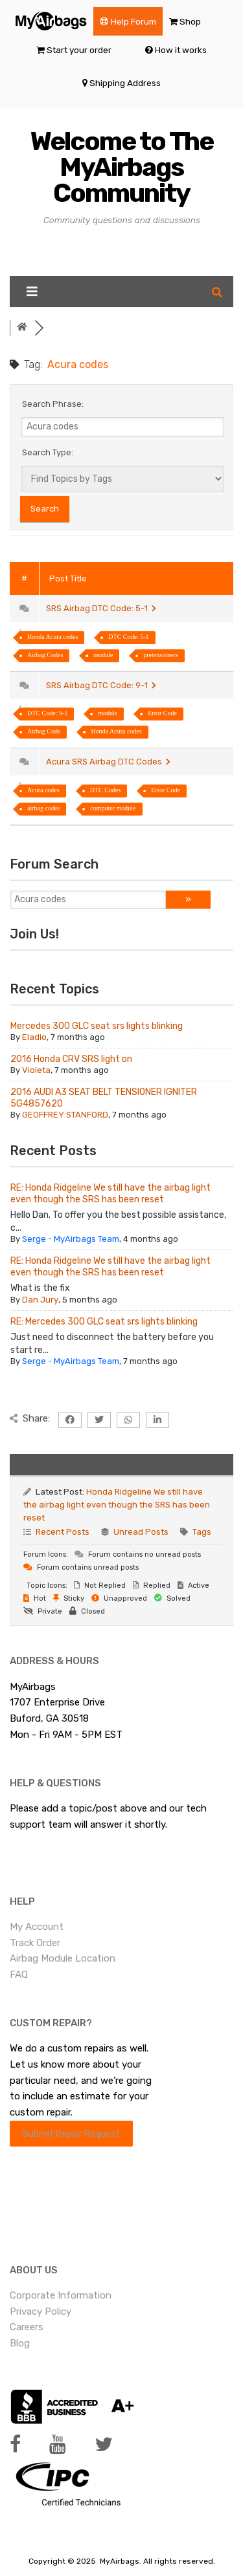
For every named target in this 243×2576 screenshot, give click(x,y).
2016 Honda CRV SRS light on (71, 1059)
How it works (181, 50)
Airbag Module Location (62, 1958)
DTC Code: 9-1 (47, 713)
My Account (37, 1926)
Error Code (162, 713)
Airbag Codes (45, 654)
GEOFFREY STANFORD (65, 1115)
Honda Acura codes (52, 636)
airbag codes (43, 808)
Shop (190, 21)
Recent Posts (62, 1532)
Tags (201, 1532)
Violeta (36, 1070)
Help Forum (133, 21)
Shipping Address (125, 83)
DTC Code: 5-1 (128, 636)
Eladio (34, 1037)
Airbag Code (43, 731)
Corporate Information (60, 2295)
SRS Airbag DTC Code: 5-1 (101, 608)
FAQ (19, 1974)
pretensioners (160, 654)
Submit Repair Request (71, 2133)
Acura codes (43, 790)
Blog (20, 2343)
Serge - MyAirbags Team (70, 1239)
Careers (26, 2327)
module (103, 654)
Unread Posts (140, 1532)
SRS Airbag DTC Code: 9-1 (101, 685)
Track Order (35, 1943)
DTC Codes (105, 790)
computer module (112, 808)
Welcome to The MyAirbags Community (121, 167)
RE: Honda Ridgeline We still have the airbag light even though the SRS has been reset (110, 1193)
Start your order (79, 50)
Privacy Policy (40, 2311)
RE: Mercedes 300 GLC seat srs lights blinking (104, 1321)
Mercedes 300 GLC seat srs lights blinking (96, 1026)
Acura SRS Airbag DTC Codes (108, 761)
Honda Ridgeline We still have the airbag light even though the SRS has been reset (116, 1504)
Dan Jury (40, 1299)
